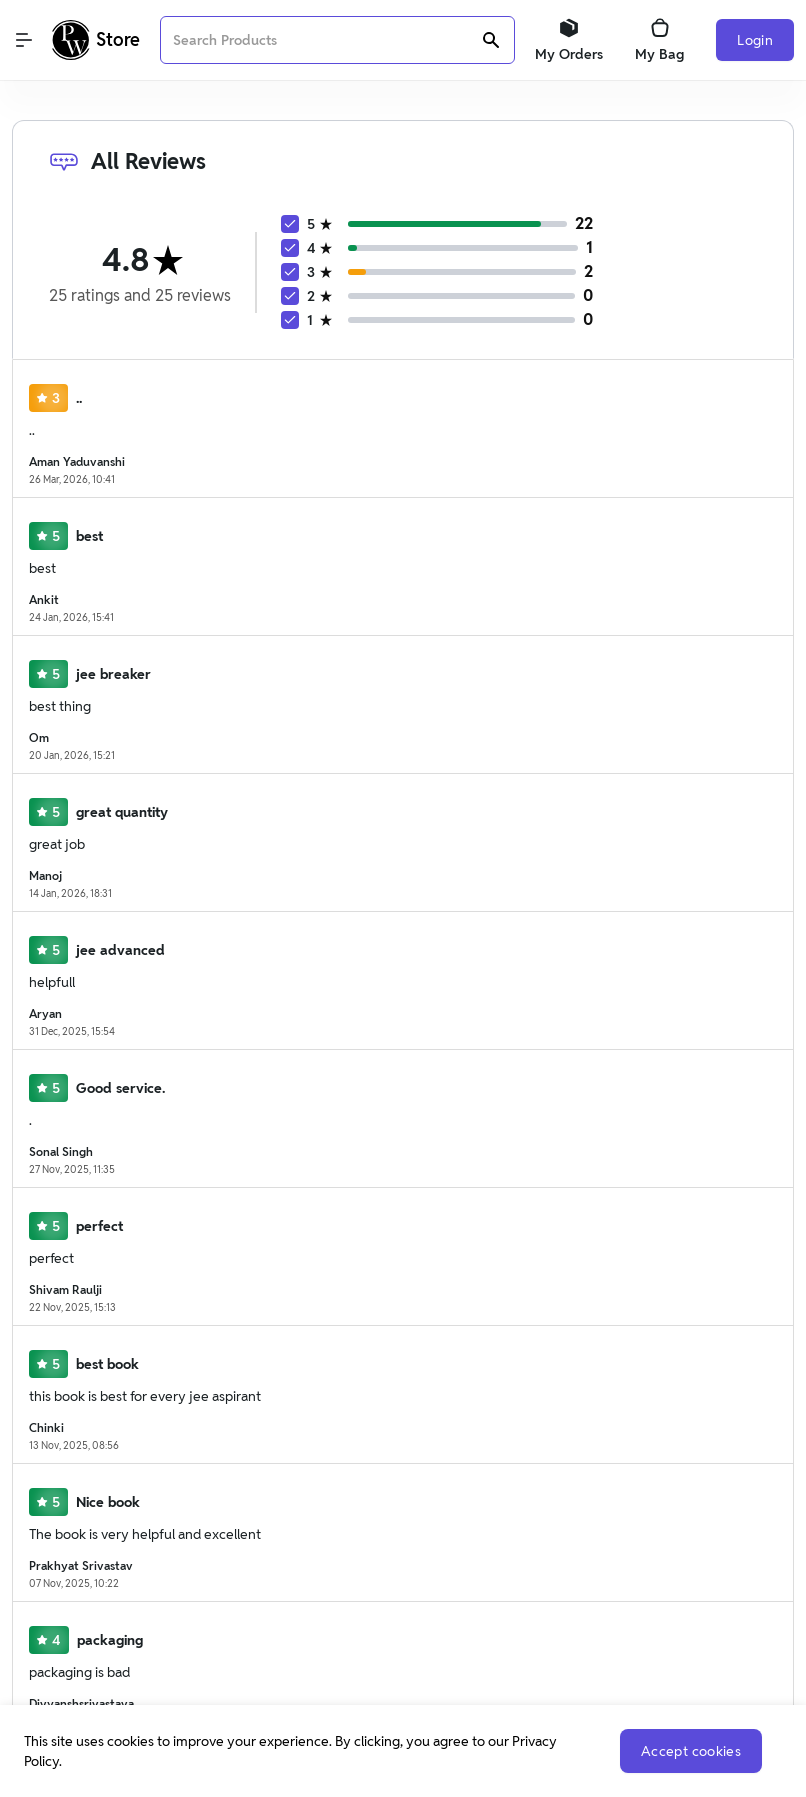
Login (755, 40)
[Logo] (96, 40)
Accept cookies (691, 1751)
